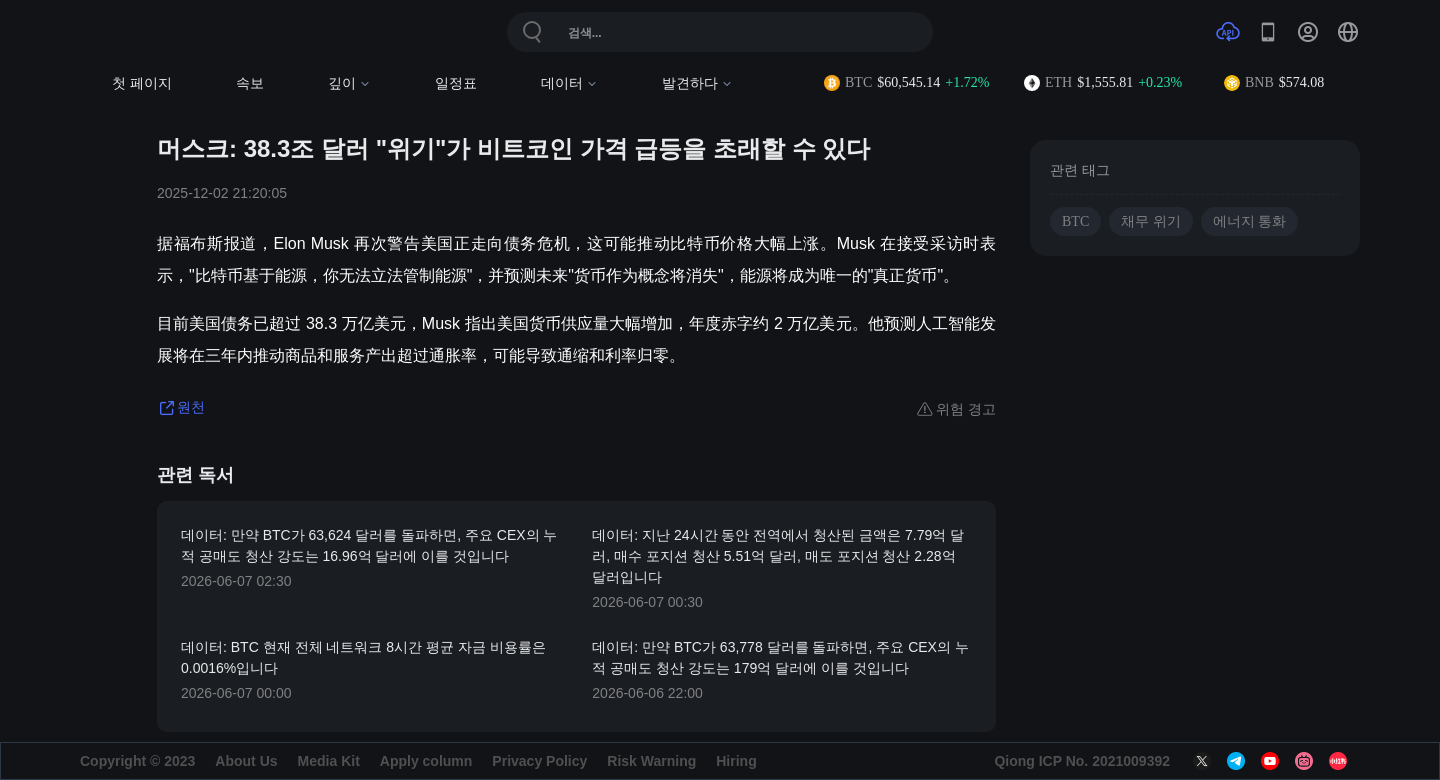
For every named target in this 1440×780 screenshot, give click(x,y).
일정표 (456, 83)
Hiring (736, 761)
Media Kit (329, 761)
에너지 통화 (1250, 221)
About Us (246, 761)
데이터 (569, 83)
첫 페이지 (142, 83)
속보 (250, 83)
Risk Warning (651, 761)
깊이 (349, 83)
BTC (1075, 221)
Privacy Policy (539, 761)
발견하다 (697, 83)
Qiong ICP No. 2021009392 (1082, 761)
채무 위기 (1151, 221)
